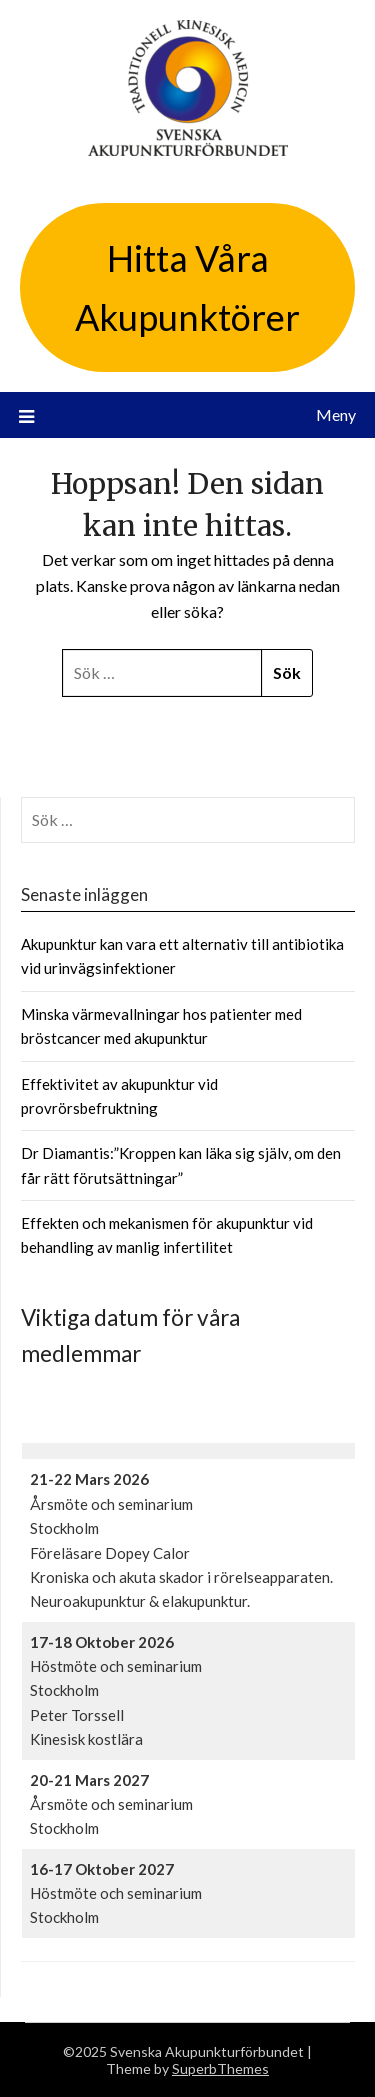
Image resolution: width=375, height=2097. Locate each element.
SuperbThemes (220, 2068)
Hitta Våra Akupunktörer (187, 287)
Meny (336, 414)
